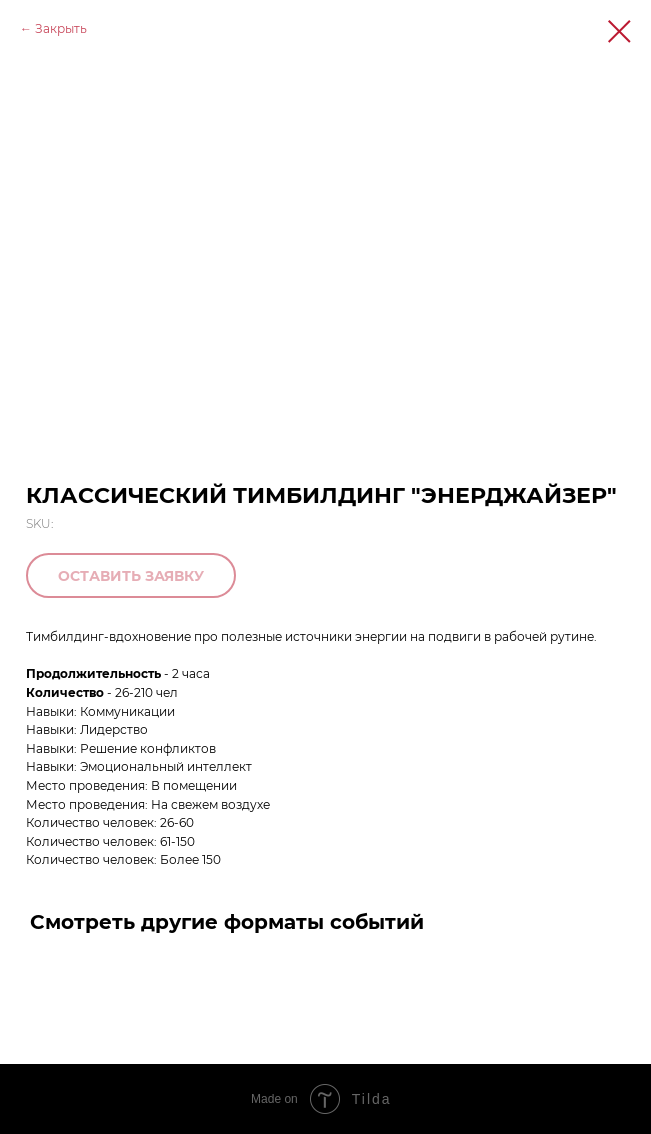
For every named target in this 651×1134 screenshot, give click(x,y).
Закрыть (61, 28)
